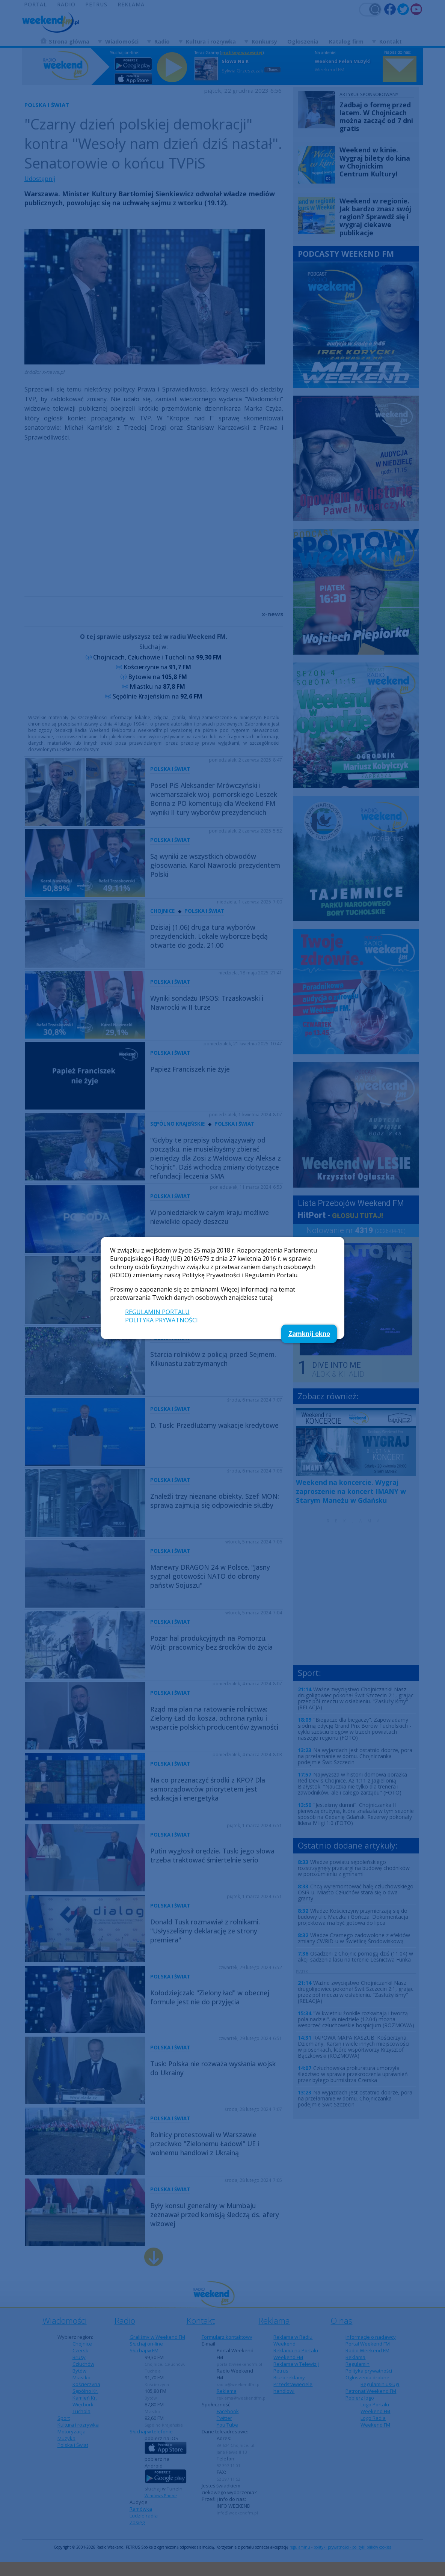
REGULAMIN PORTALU (157, 1312)
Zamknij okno (309, 1333)
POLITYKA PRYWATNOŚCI (161, 1320)
